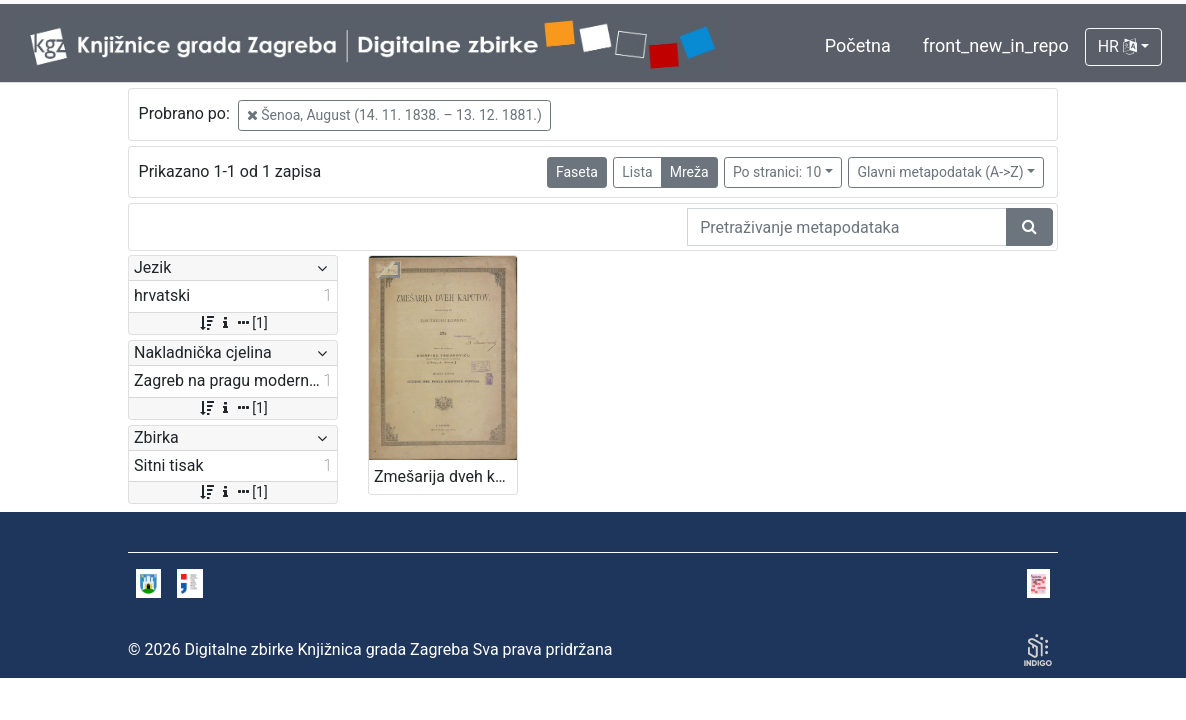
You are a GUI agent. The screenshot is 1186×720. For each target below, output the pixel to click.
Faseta (577, 172)
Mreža (689, 172)
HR (1117, 46)
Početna (858, 45)
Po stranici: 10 (777, 172)
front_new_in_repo (996, 45)
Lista (637, 172)
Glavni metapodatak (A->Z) (940, 172)
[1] (232, 323)
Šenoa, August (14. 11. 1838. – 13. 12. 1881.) (394, 115)
